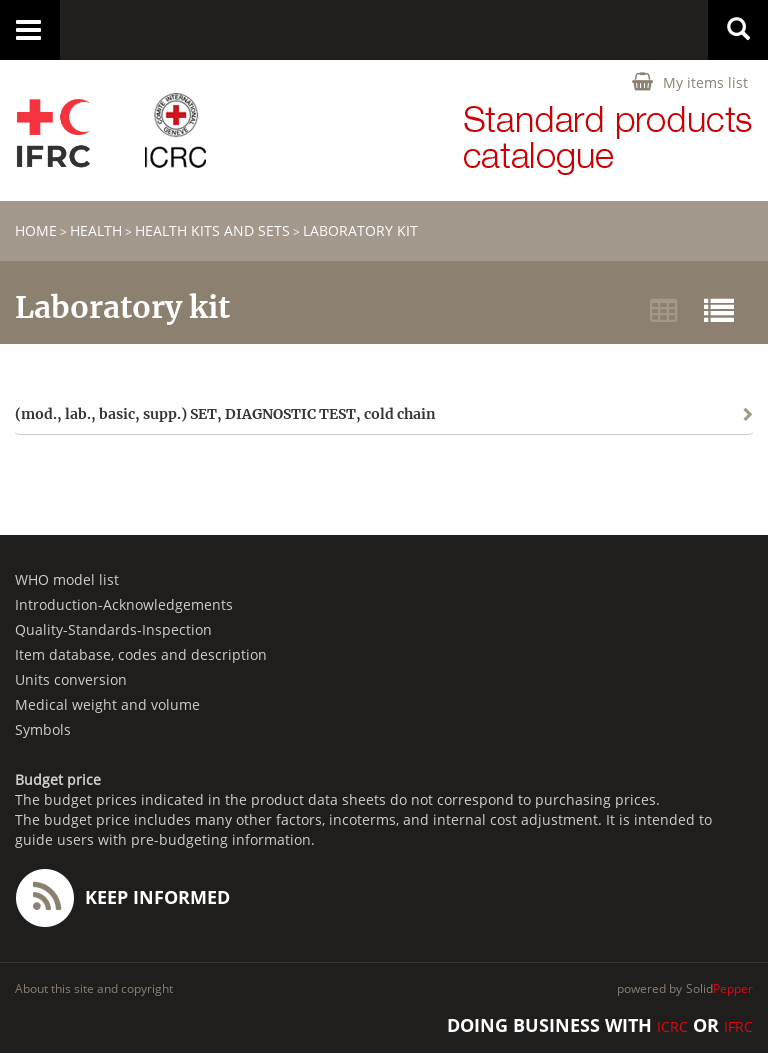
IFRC (738, 1026)
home (36, 230)
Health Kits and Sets (212, 230)
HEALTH (96, 230)
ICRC (672, 1026)
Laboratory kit (360, 230)
